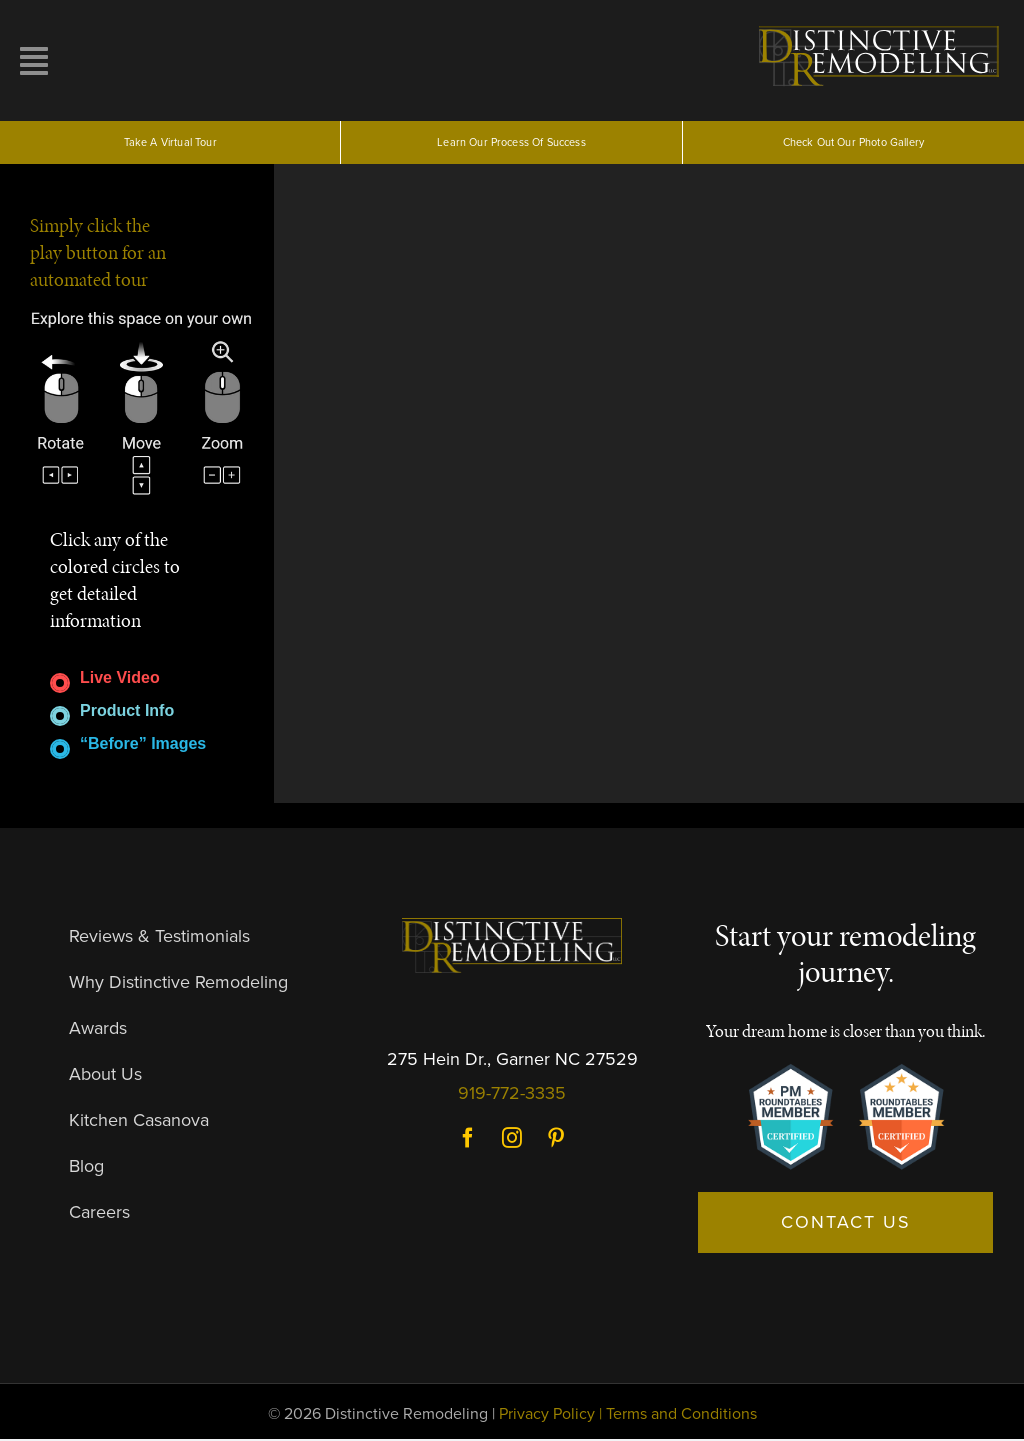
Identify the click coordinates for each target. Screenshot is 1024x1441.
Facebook (468, 1140)
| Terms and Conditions (678, 1416)
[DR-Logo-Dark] (512, 928)
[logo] (881, 28)
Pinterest (556, 1140)
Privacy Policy (547, 1416)
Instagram (512, 1140)
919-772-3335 (512, 1094)
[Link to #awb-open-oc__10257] (138, 61)
